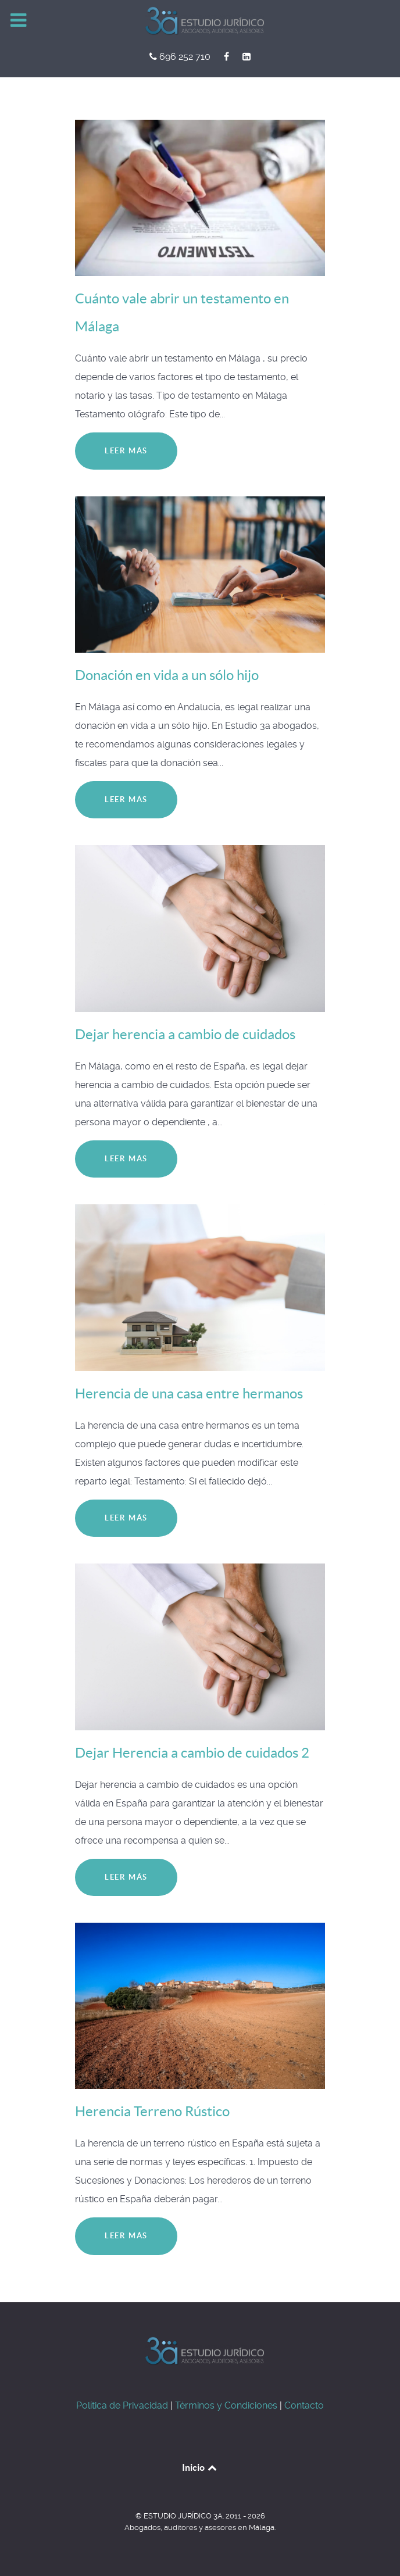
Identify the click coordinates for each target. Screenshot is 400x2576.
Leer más (126, 450)
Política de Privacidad (122, 2405)
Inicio (200, 2467)
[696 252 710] (181, 56)
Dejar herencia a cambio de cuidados (185, 1034)
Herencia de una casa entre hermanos (189, 1393)
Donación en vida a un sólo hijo (167, 675)
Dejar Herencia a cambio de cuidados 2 (192, 1753)
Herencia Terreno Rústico (152, 2111)
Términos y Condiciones (226, 2405)
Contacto (304, 2405)
